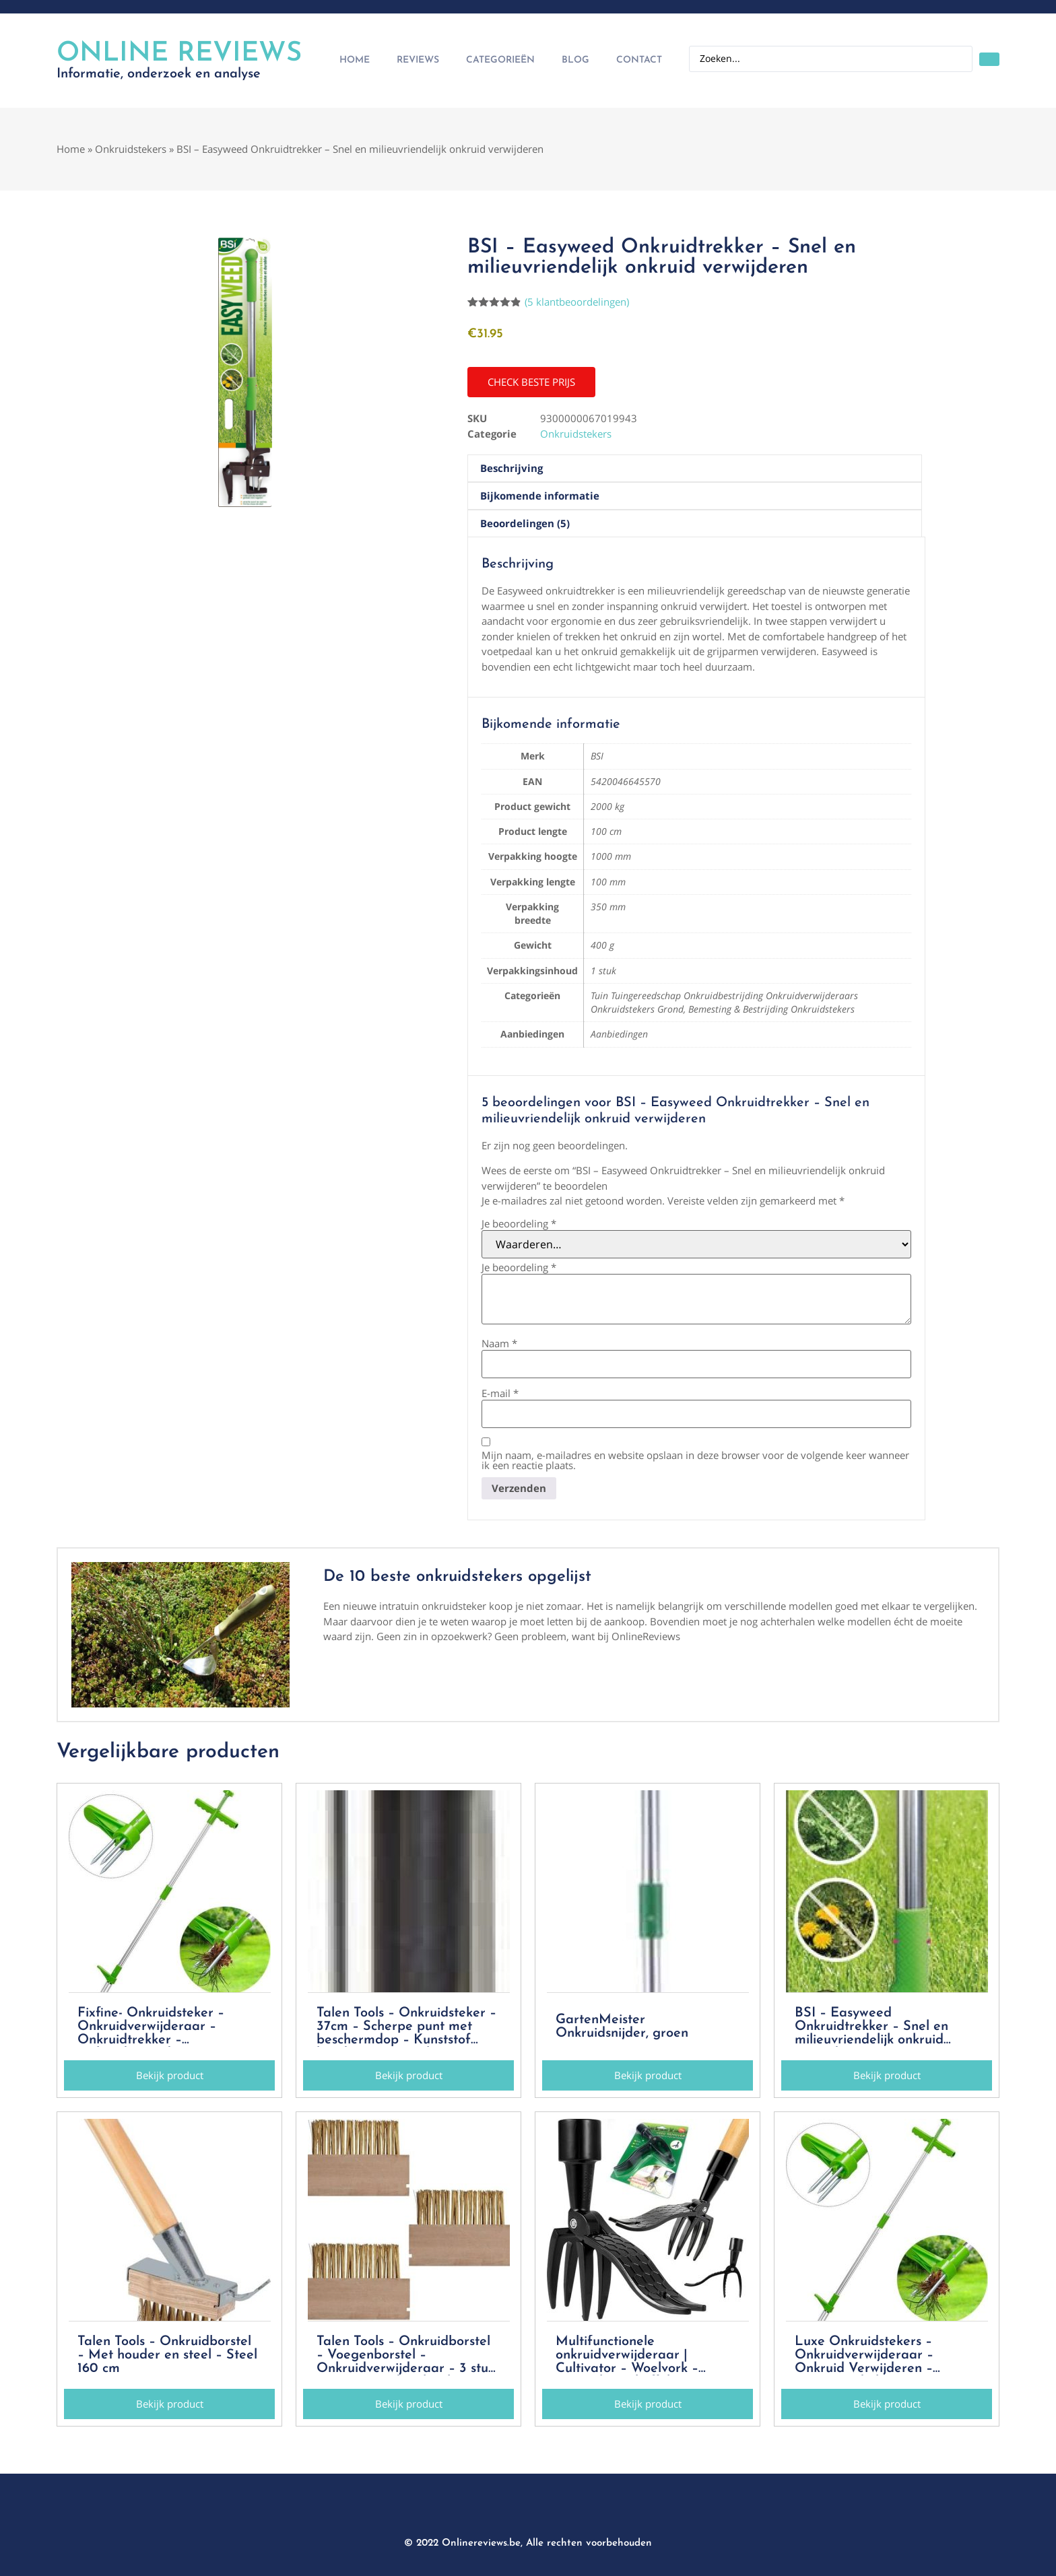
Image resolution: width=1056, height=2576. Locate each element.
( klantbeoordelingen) (577, 301)
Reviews (418, 60)
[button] (531, 382)
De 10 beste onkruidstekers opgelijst (457, 1577)
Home (354, 60)
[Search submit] (989, 59)
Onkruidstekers (130, 149)
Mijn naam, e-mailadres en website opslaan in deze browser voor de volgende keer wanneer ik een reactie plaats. (695, 1460)
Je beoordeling (519, 1224)
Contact (639, 60)
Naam (499, 1343)
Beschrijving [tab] (511, 468)
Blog (575, 60)
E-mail (500, 1393)
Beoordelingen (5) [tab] (525, 523)
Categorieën (500, 60)
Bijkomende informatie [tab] (539, 495)
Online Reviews (179, 53)
